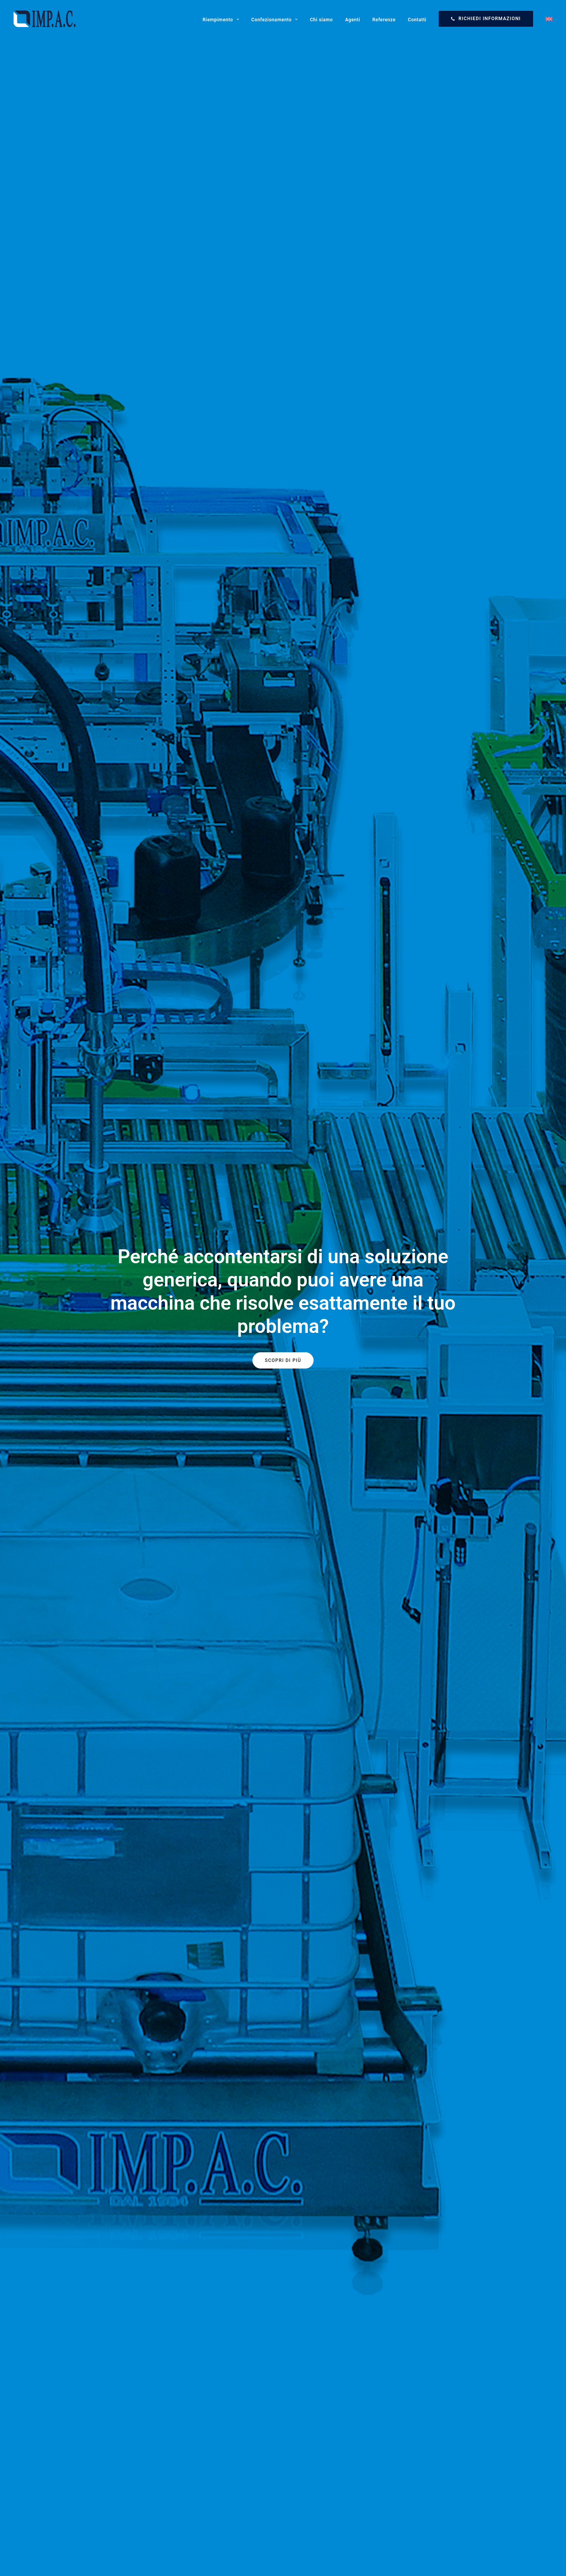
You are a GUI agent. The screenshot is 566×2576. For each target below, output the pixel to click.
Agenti (352, 19)
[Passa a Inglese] (546, 19)
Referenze (384, 19)
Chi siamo (321, 19)
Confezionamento (274, 19)
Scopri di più (283, 1360)
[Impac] (44, 18)
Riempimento (221, 19)
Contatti (417, 19)
